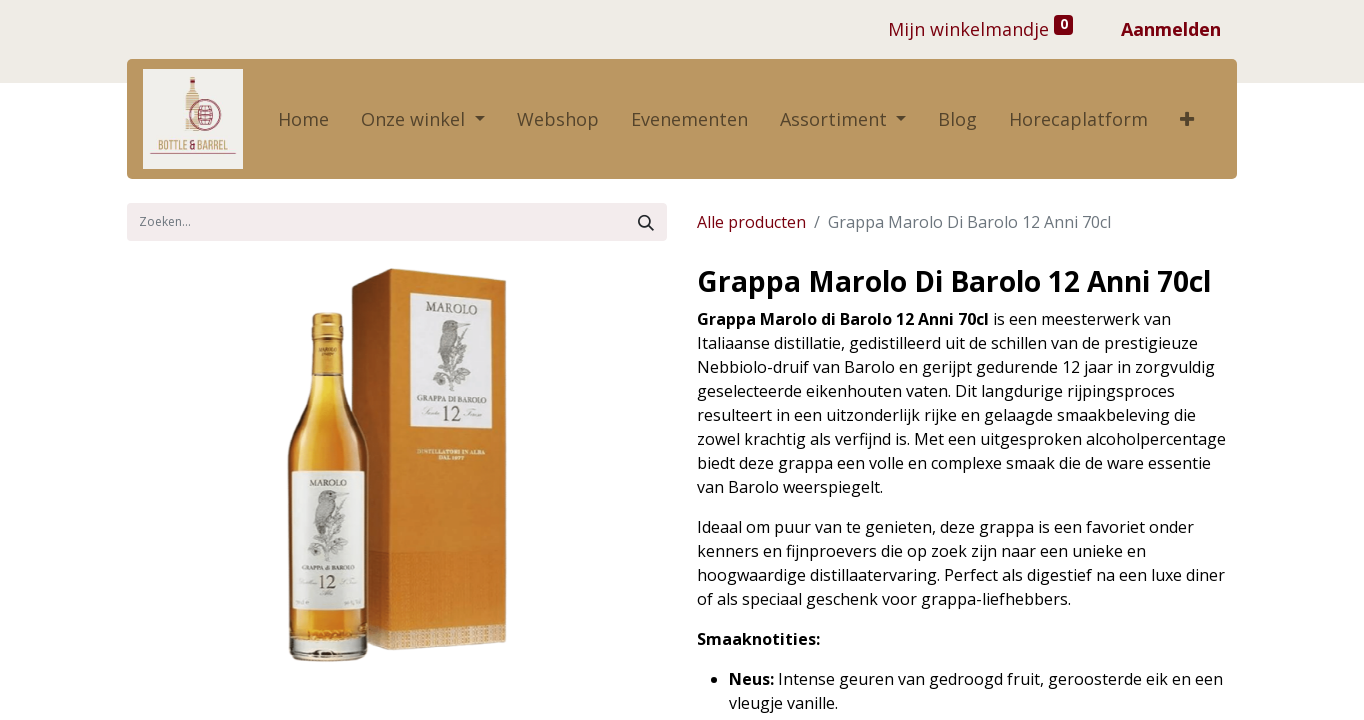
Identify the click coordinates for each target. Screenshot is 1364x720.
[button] (1187, 119)
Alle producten (751, 222)
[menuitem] (303, 119)
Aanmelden (1171, 29)
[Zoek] (646, 222)
